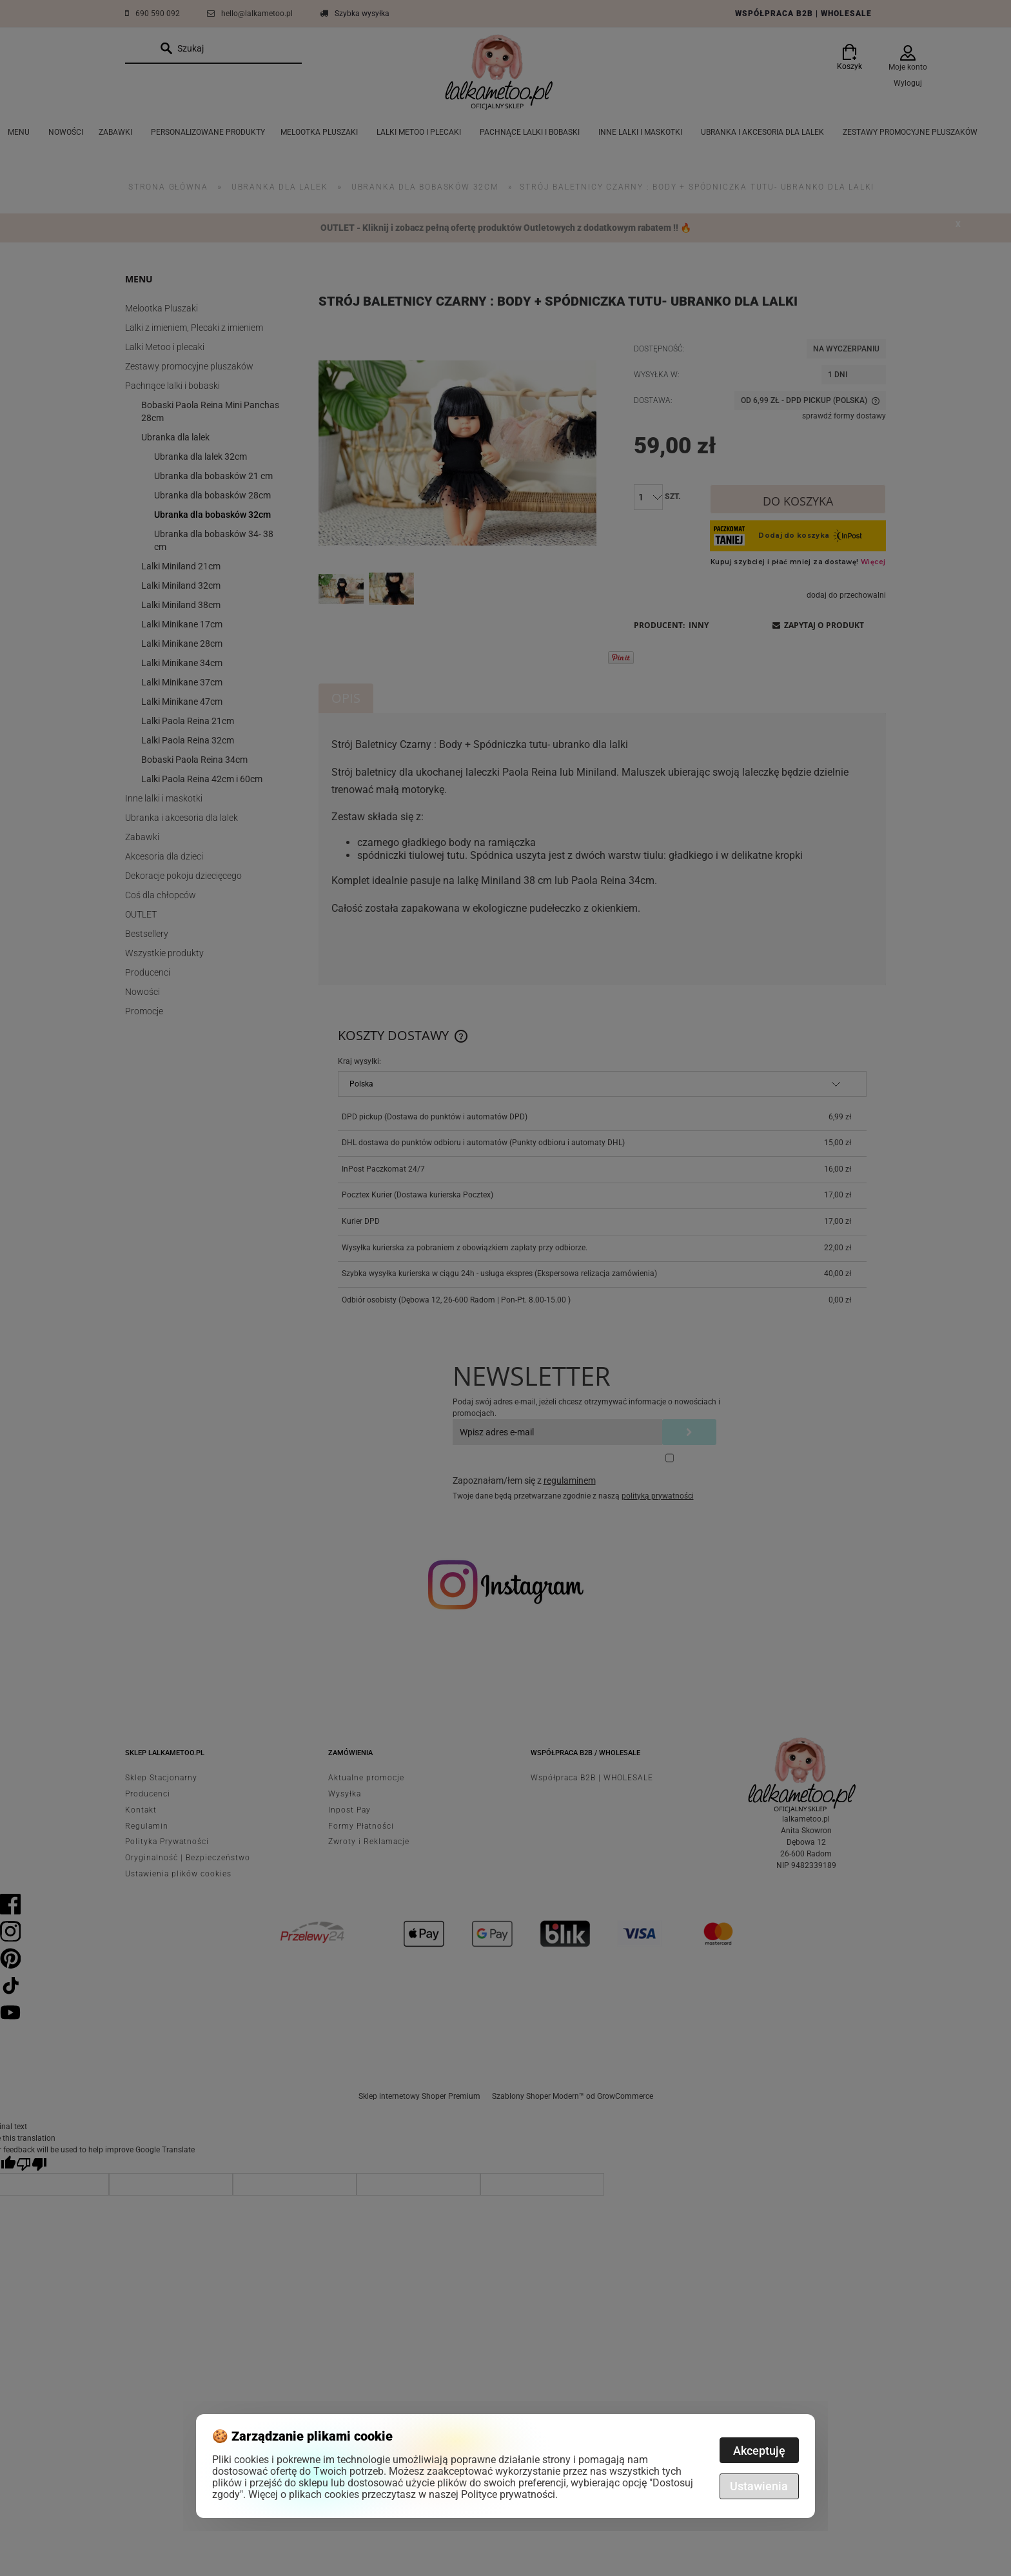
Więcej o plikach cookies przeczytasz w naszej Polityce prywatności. (403, 2494)
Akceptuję (759, 2450)
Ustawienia (759, 2486)
